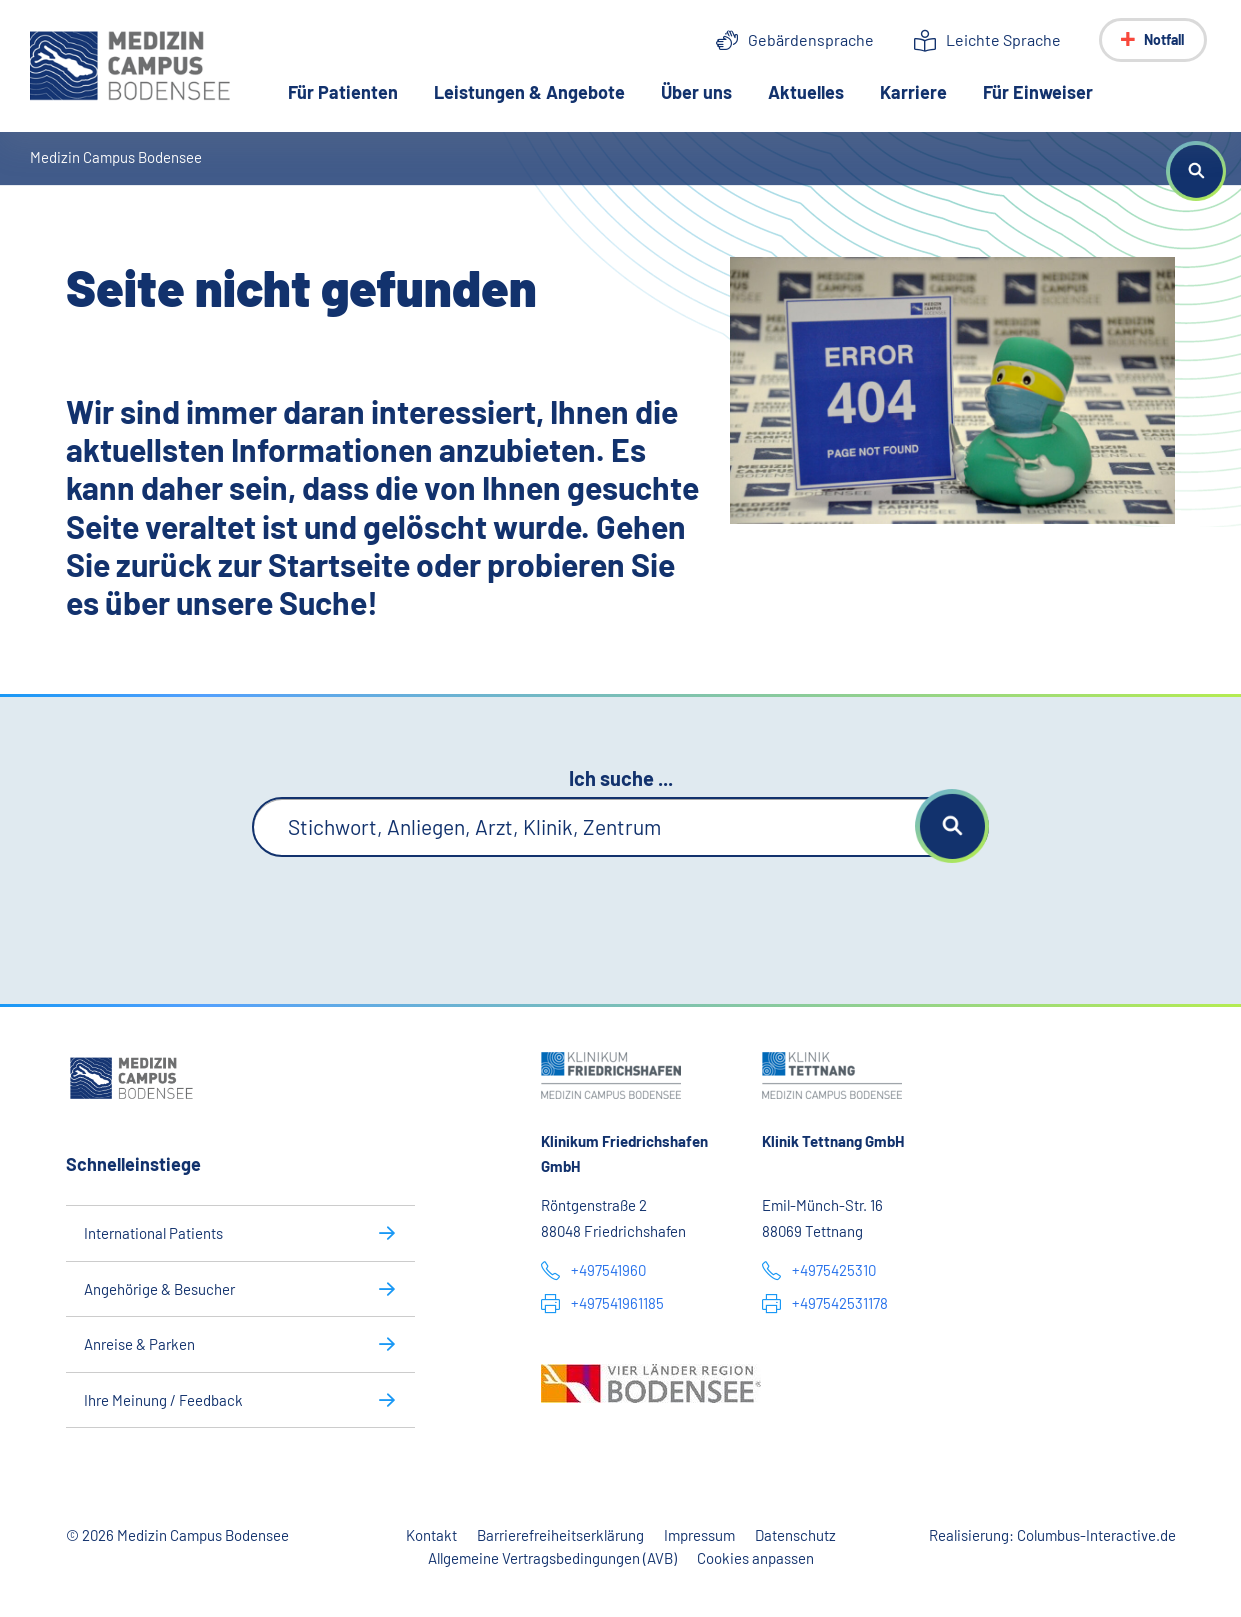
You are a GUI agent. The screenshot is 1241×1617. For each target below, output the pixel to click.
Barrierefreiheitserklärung (560, 1535)
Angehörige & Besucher (159, 1289)
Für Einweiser (1038, 92)
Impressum (699, 1535)
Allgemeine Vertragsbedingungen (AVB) (552, 1558)
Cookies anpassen (755, 1558)
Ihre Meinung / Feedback (163, 1400)
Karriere (913, 92)
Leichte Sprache (1003, 39)
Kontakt (431, 1535)
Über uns (696, 92)
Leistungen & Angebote (529, 92)
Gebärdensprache (811, 39)
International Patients (153, 1233)
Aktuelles (806, 92)
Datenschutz (795, 1535)
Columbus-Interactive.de (1096, 1535)
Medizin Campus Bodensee (116, 157)
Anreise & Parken (139, 1344)
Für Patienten (343, 92)
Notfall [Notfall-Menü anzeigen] (1164, 39)
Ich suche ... (621, 778)
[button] (1196, 171)
